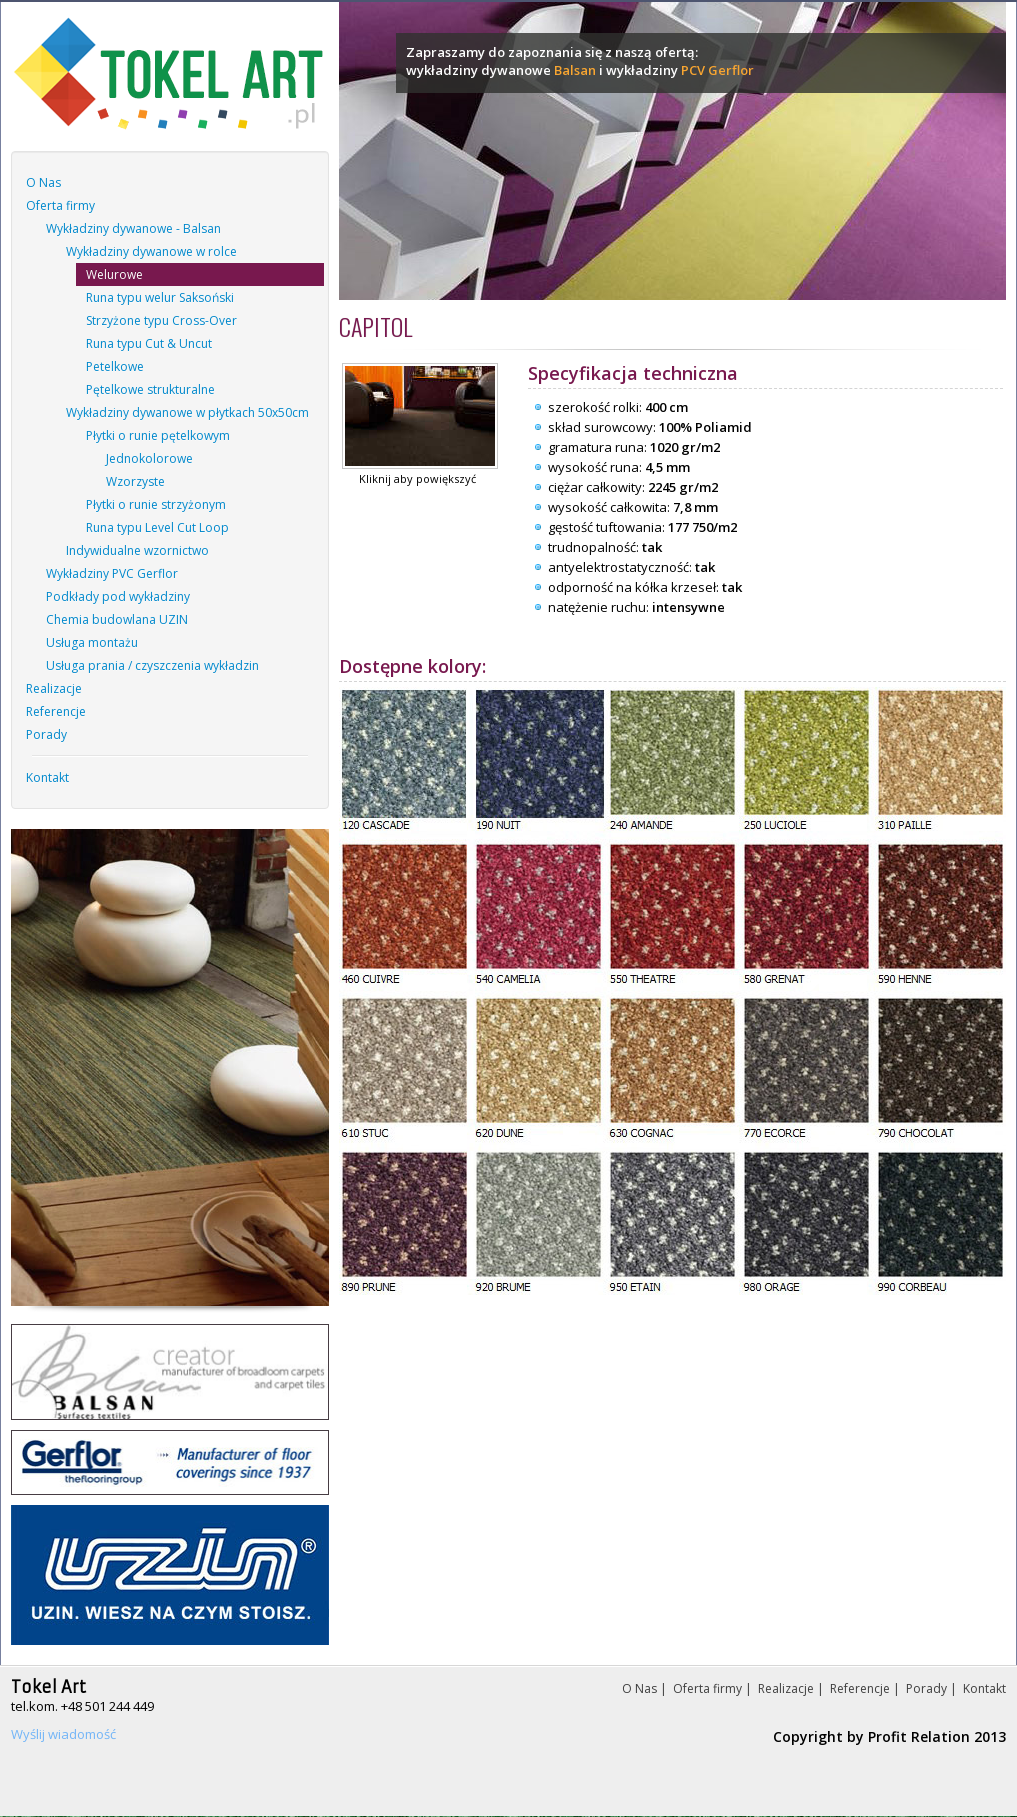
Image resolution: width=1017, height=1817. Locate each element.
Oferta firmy (60, 205)
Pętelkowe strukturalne (150, 389)
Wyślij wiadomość (63, 1734)
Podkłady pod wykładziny (118, 596)
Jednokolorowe (149, 458)
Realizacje (54, 688)
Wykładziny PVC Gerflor (112, 573)
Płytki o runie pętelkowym (158, 435)
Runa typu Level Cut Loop (157, 527)
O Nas (43, 182)
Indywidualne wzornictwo (137, 550)
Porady (46, 734)
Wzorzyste (135, 481)
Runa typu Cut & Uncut (149, 343)
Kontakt (47, 777)
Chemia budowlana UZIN (117, 619)
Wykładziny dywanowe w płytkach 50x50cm (187, 412)
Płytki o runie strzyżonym (156, 504)
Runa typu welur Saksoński (160, 297)
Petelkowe (115, 366)
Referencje (56, 711)
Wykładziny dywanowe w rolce (151, 251)
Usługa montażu (92, 642)
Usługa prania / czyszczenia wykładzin (152, 665)
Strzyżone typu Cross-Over (161, 320)
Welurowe (114, 274)
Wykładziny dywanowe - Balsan (133, 228)
